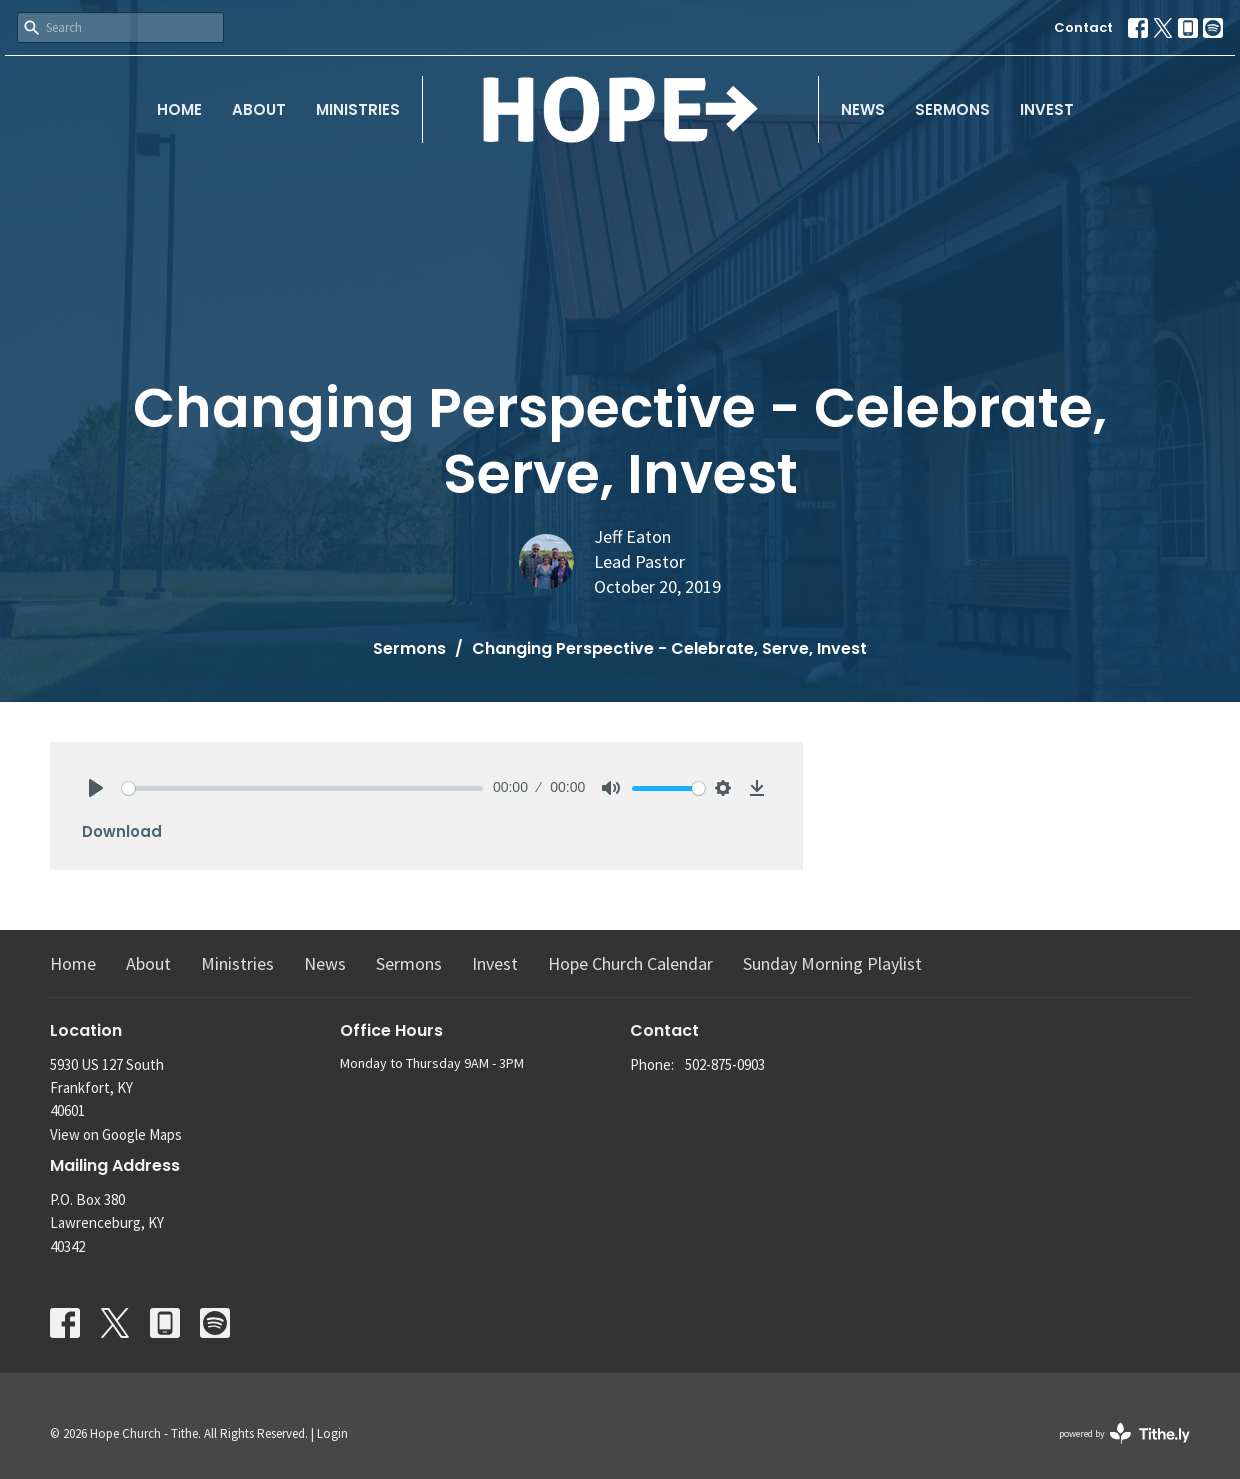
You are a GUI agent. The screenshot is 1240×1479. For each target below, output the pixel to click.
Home (179, 109)
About (259, 109)
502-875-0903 (725, 1064)
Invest (1047, 109)
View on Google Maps (116, 1134)
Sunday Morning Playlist (832, 963)
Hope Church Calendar (630, 963)
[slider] (302, 788)
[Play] (96, 788)
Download (122, 831)
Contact (1083, 27)
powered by (1124, 1433)
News (863, 109)
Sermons (952, 109)
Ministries (358, 109)
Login (332, 1433)
